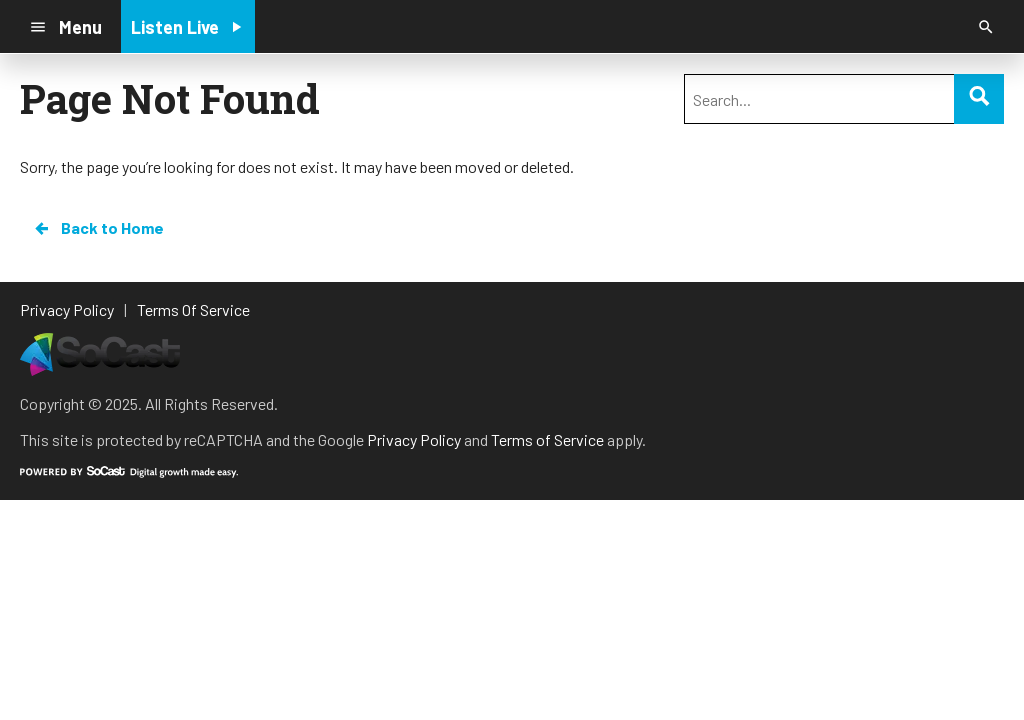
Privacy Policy (414, 439)
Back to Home (98, 228)
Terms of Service (547, 439)
